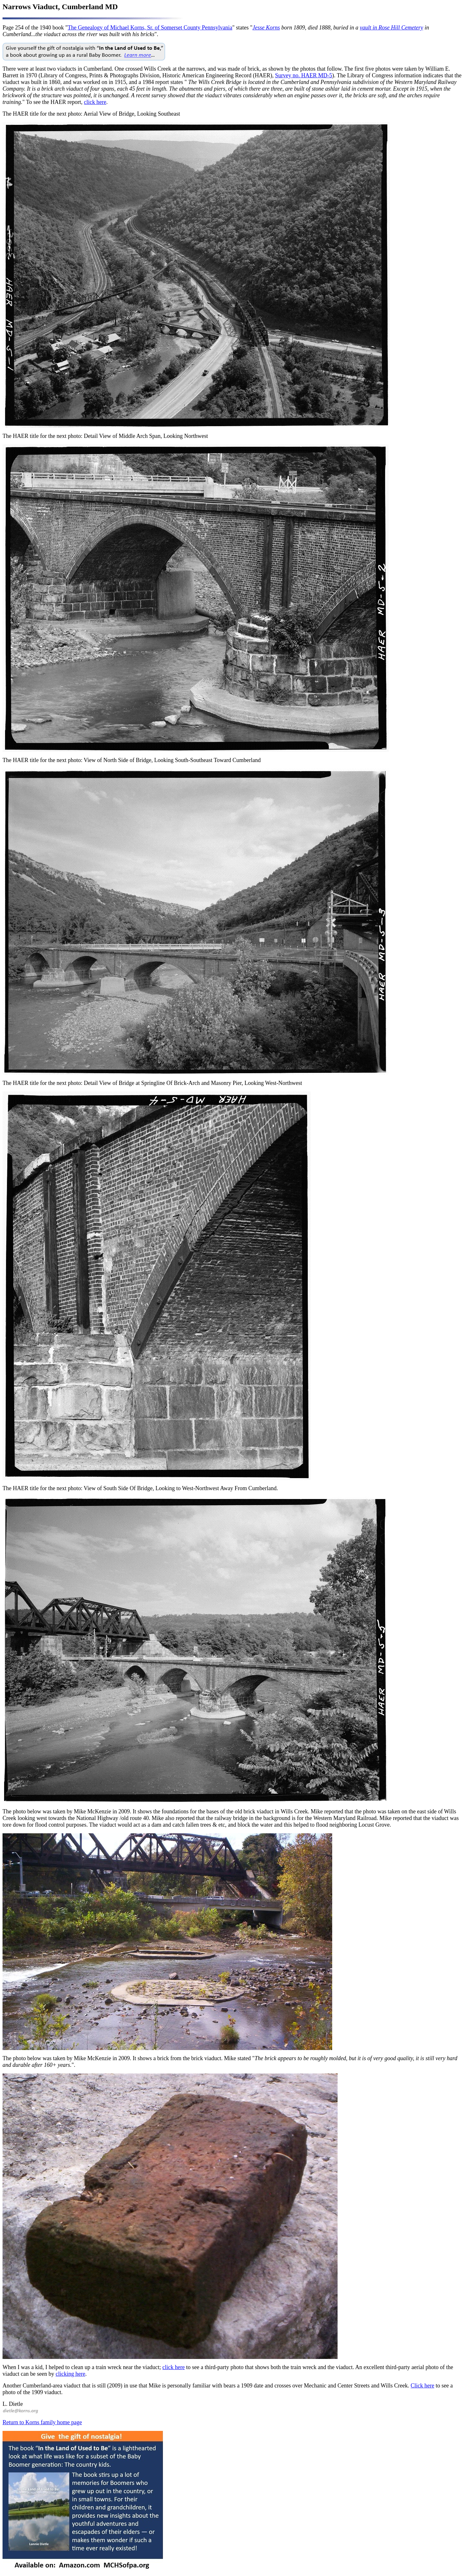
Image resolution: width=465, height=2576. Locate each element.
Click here (422, 2385)
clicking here (70, 2374)
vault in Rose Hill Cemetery (391, 27)
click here (95, 102)
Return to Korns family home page (42, 2422)
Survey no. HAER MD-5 (303, 75)
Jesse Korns (266, 27)
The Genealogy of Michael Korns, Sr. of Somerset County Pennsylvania (150, 27)
